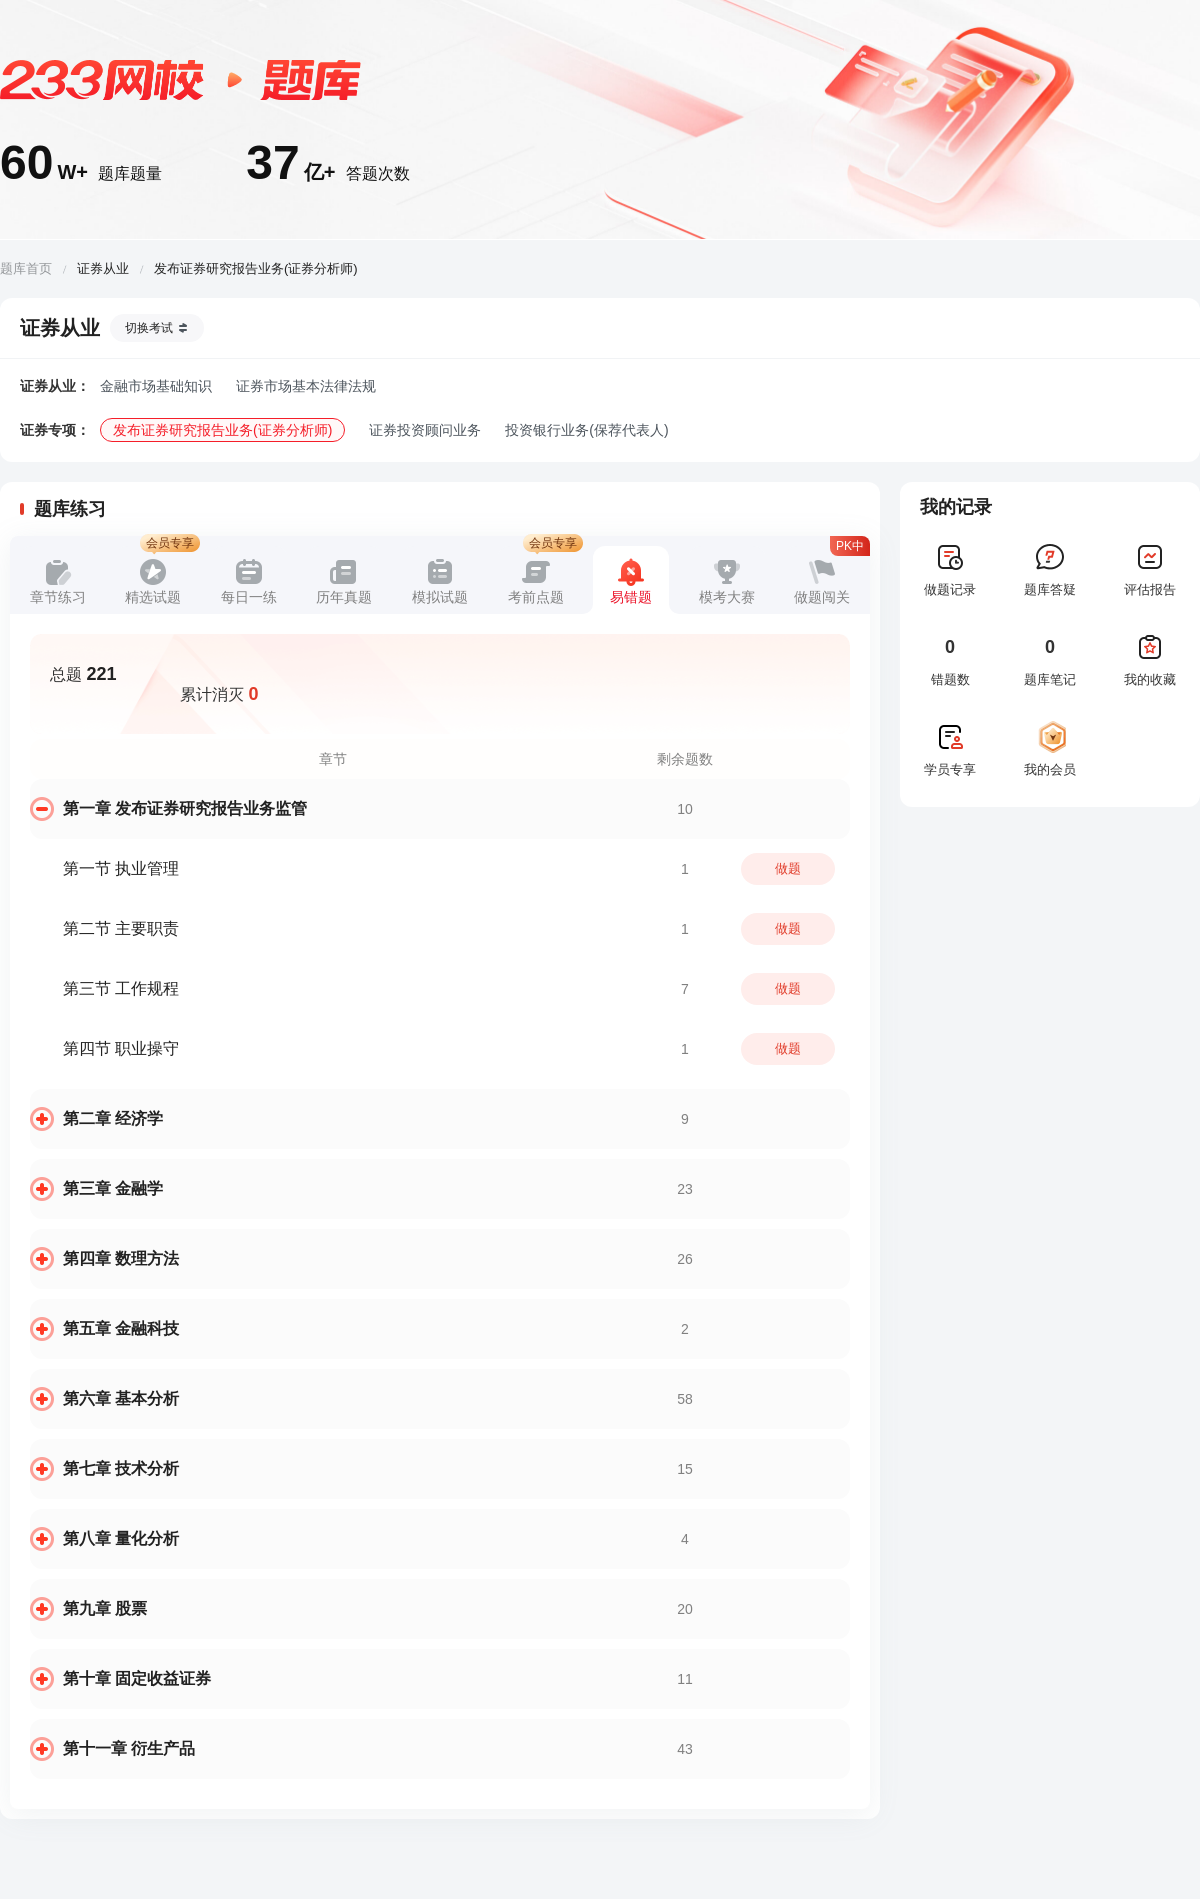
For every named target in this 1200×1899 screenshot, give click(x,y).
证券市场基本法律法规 (306, 386)
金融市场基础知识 (156, 386)
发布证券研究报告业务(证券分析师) (222, 430)
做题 (788, 868)
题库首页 (26, 268)
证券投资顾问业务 (425, 430)
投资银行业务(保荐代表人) (586, 430)
